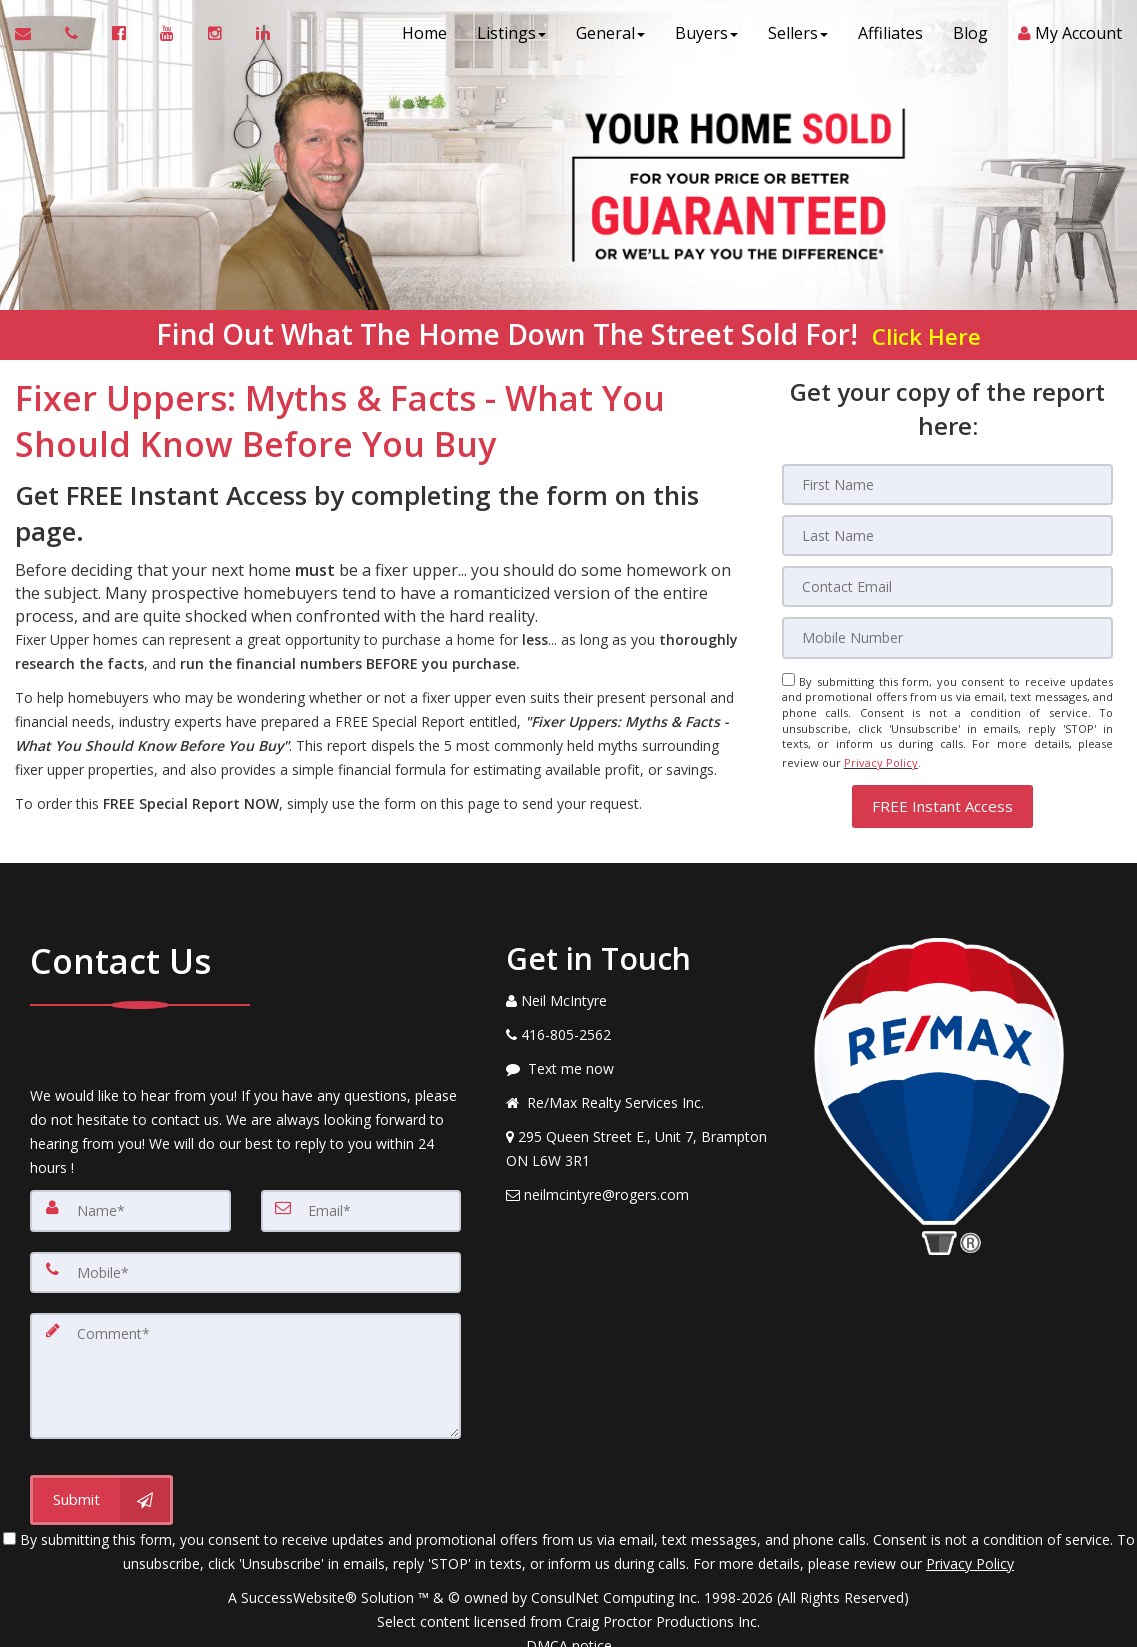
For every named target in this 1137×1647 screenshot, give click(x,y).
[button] (942, 794)
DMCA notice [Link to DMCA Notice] (569, 1624)
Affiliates (890, 40)
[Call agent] (73, 40)
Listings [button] (511, 40)
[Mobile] (948, 634)
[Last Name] (948, 534)
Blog (970, 40)
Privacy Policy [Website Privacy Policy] (881, 754)
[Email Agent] (32, 40)
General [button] (610, 40)
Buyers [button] (706, 40)
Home (424, 40)
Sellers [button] (798, 40)
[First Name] (948, 484)
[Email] (948, 584)
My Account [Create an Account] (1070, 40)
